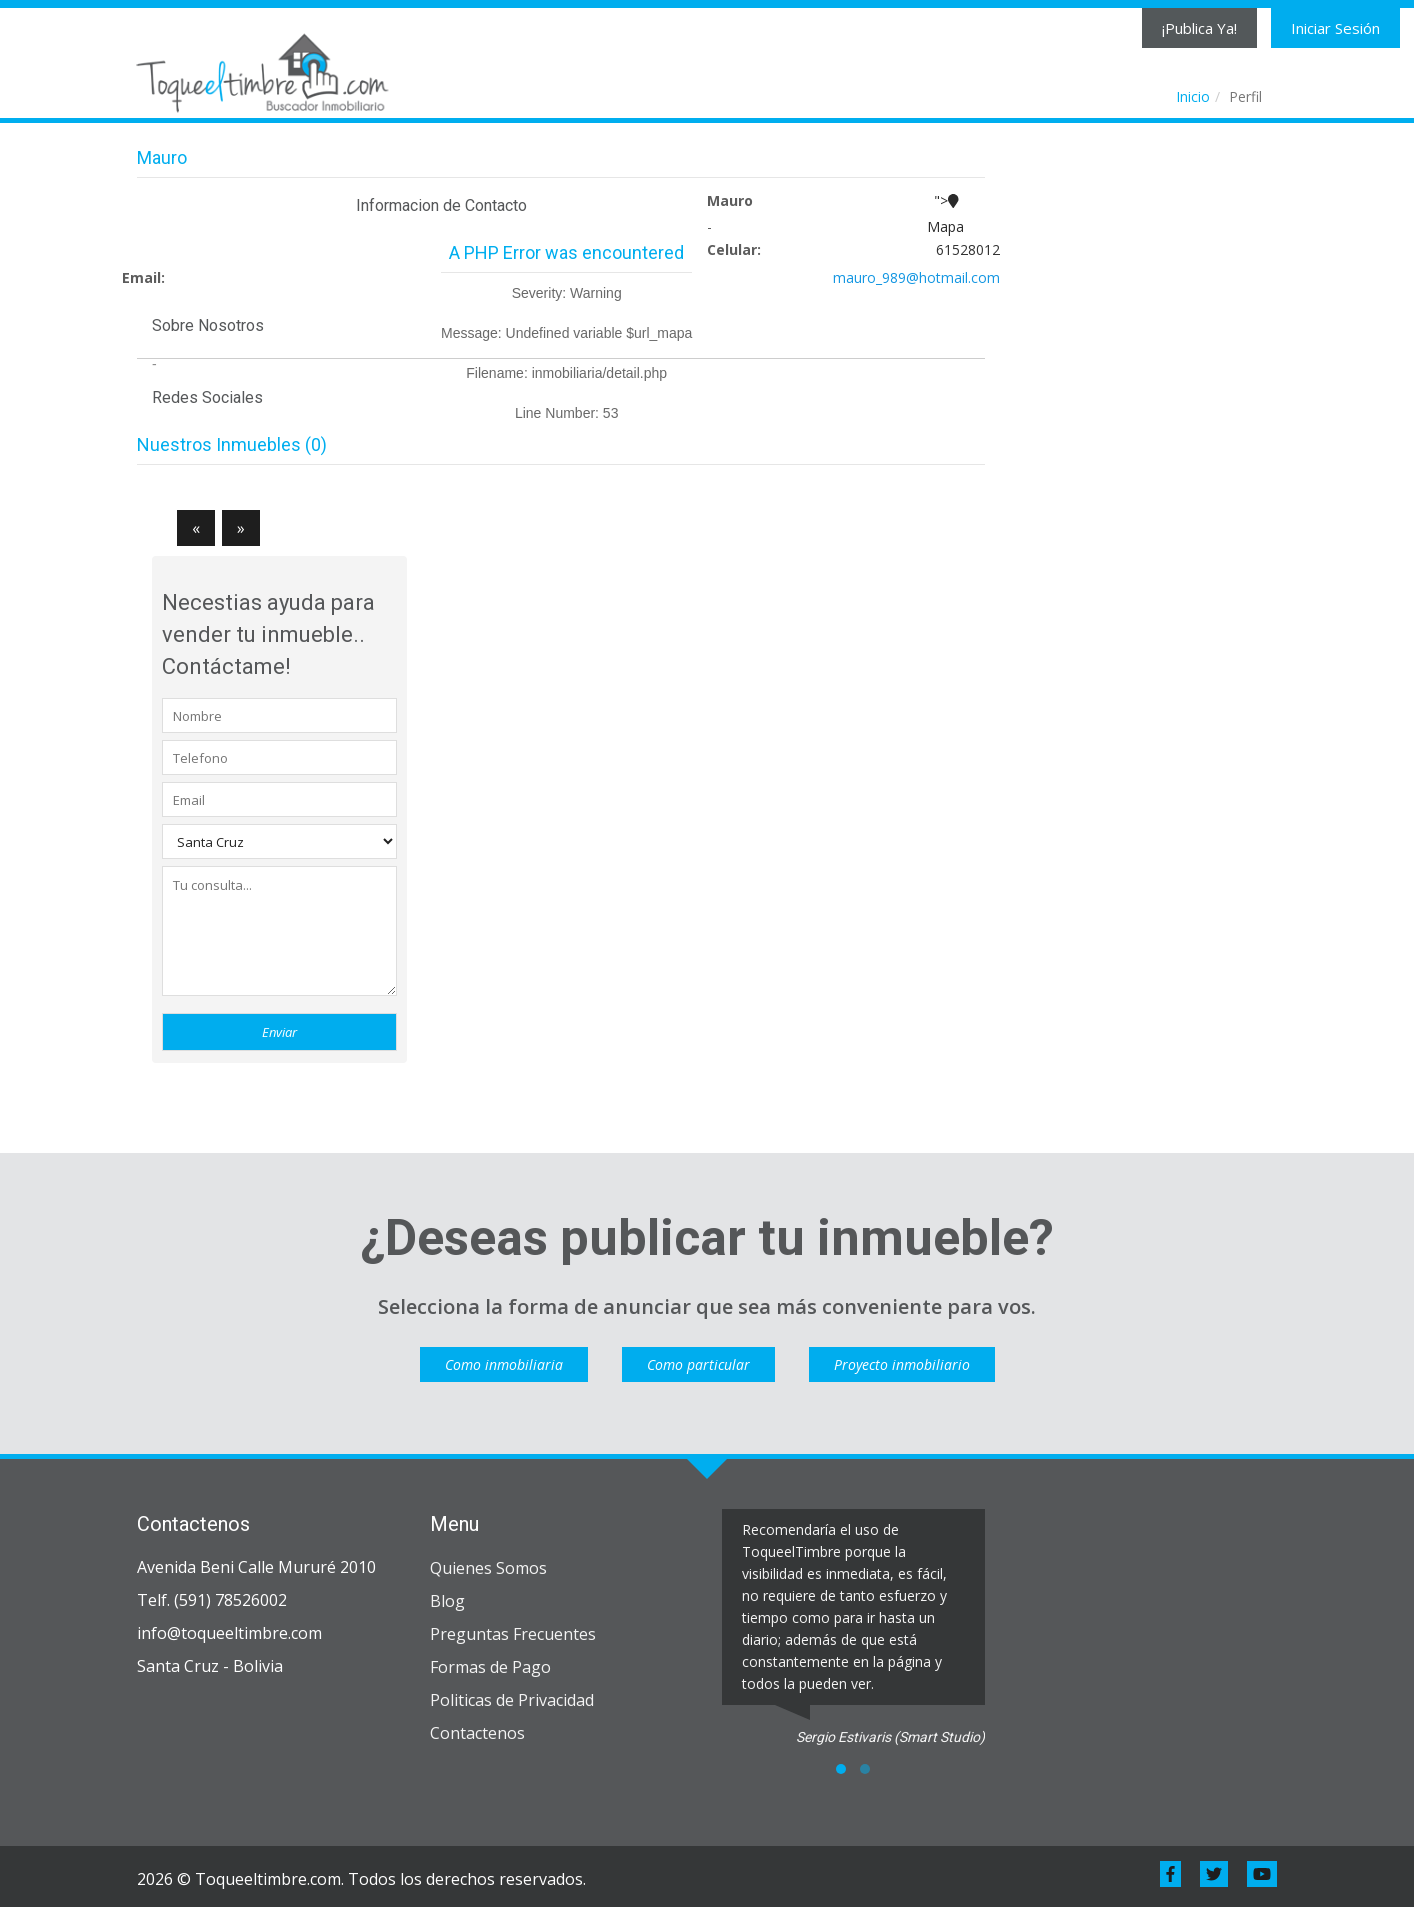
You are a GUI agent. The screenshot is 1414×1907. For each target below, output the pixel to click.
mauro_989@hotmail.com (916, 277)
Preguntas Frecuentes (513, 1634)
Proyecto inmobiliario (902, 1364)
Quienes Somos (488, 1568)
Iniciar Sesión (1335, 28)
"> (945, 215)
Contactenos (477, 1733)
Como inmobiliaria (504, 1364)
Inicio (1193, 96)
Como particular (698, 1364)
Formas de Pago (490, 1667)
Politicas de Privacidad (512, 1700)
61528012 (968, 249)
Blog (447, 1601)
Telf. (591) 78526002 (212, 1600)
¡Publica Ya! (1199, 28)
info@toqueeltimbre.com (229, 1633)
